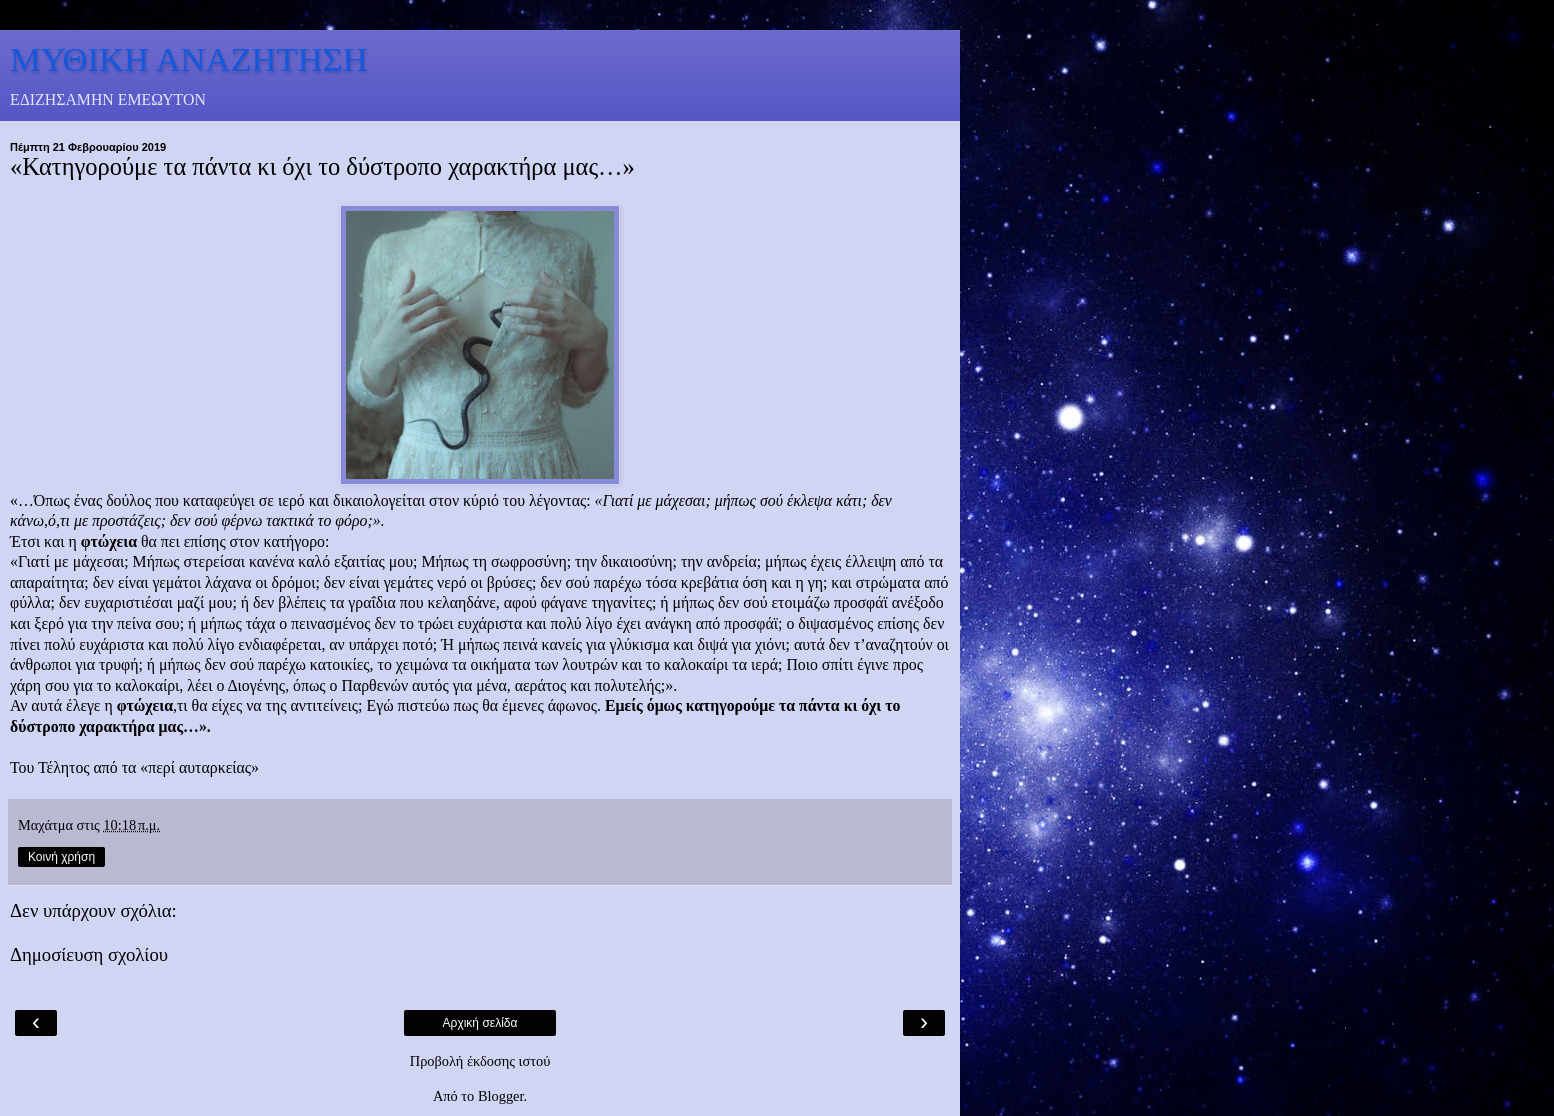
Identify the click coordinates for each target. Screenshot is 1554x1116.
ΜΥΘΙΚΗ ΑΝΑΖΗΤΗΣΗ (189, 59)
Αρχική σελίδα (480, 1023)
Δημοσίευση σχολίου (89, 954)
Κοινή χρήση (61, 857)
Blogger (501, 1096)
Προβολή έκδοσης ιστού (480, 1061)
